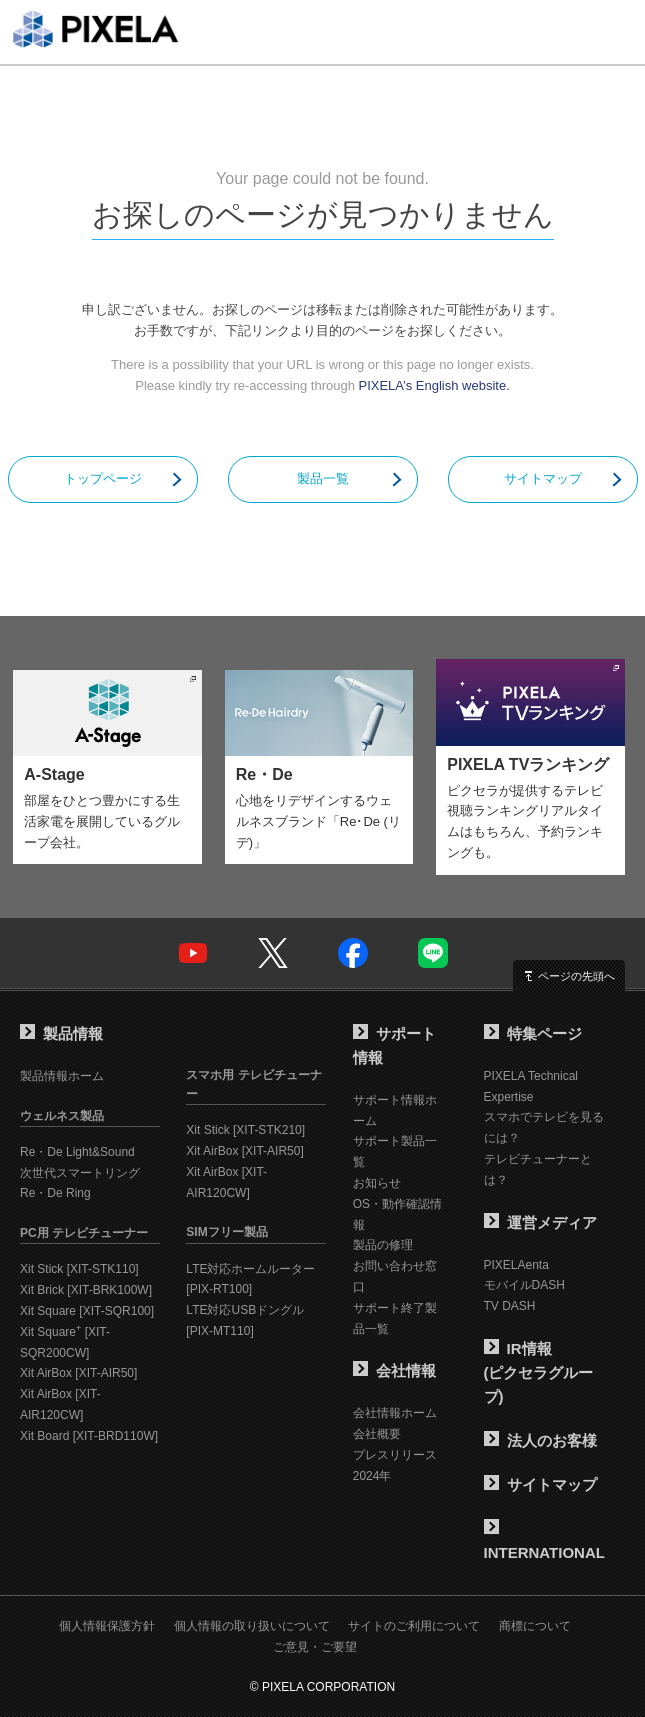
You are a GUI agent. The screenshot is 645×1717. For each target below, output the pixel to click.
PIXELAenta (516, 1265)
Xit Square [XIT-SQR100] (87, 1311)
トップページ (103, 478)
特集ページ (533, 1033)
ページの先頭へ (576, 976)
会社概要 (377, 1434)
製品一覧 (323, 478)
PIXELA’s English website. (434, 385)
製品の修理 (383, 1245)
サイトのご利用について (414, 1626)
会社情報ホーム (395, 1413)
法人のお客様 (540, 1440)
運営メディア (540, 1222)
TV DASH (510, 1306)
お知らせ (377, 1183)
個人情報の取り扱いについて (252, 1626)
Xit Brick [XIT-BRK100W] (86, 1290)
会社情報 (394, 1370)
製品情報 (61, 1033)
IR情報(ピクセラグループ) (539, 1372)
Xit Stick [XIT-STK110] (79, 1269)
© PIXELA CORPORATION (322, 1687)
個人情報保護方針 (107, 1626)
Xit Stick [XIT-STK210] (245, 1130)
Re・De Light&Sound (77, 1152)
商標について (535, 1626)
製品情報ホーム (62, 1076)
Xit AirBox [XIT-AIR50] (78, 1373)
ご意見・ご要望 (315, 1647)
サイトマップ (543, 478)
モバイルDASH (524, 1285)
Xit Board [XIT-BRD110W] (89, 1436)
